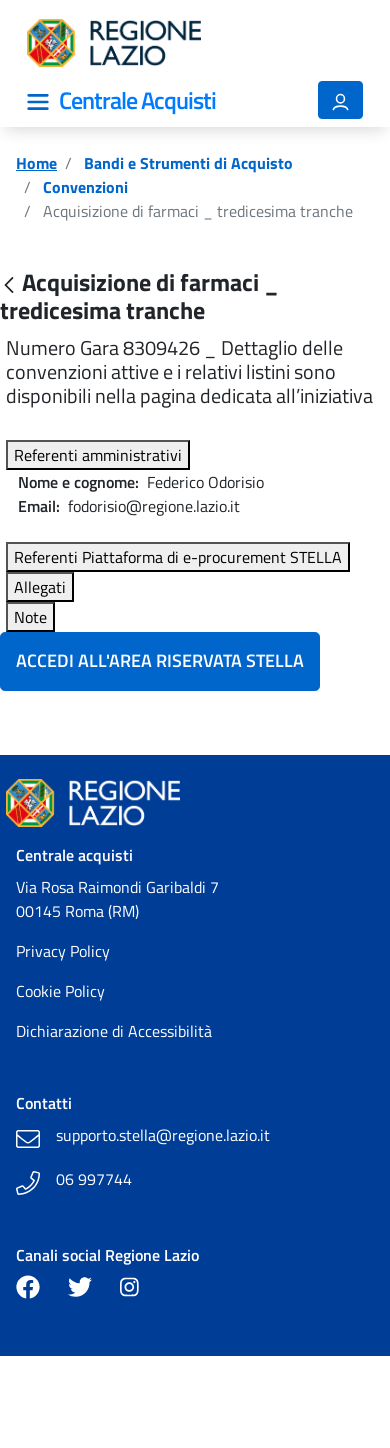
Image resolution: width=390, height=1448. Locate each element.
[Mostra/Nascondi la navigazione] (38, 102)
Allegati (40, 587)
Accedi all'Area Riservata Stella (160, 660)
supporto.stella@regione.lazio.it (163, 1135)
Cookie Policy (60, 991)
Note (30, 617)
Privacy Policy (63, 951)
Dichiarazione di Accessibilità (114, 1031)
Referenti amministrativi (98, 455)
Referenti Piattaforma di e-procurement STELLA (178, 557)
